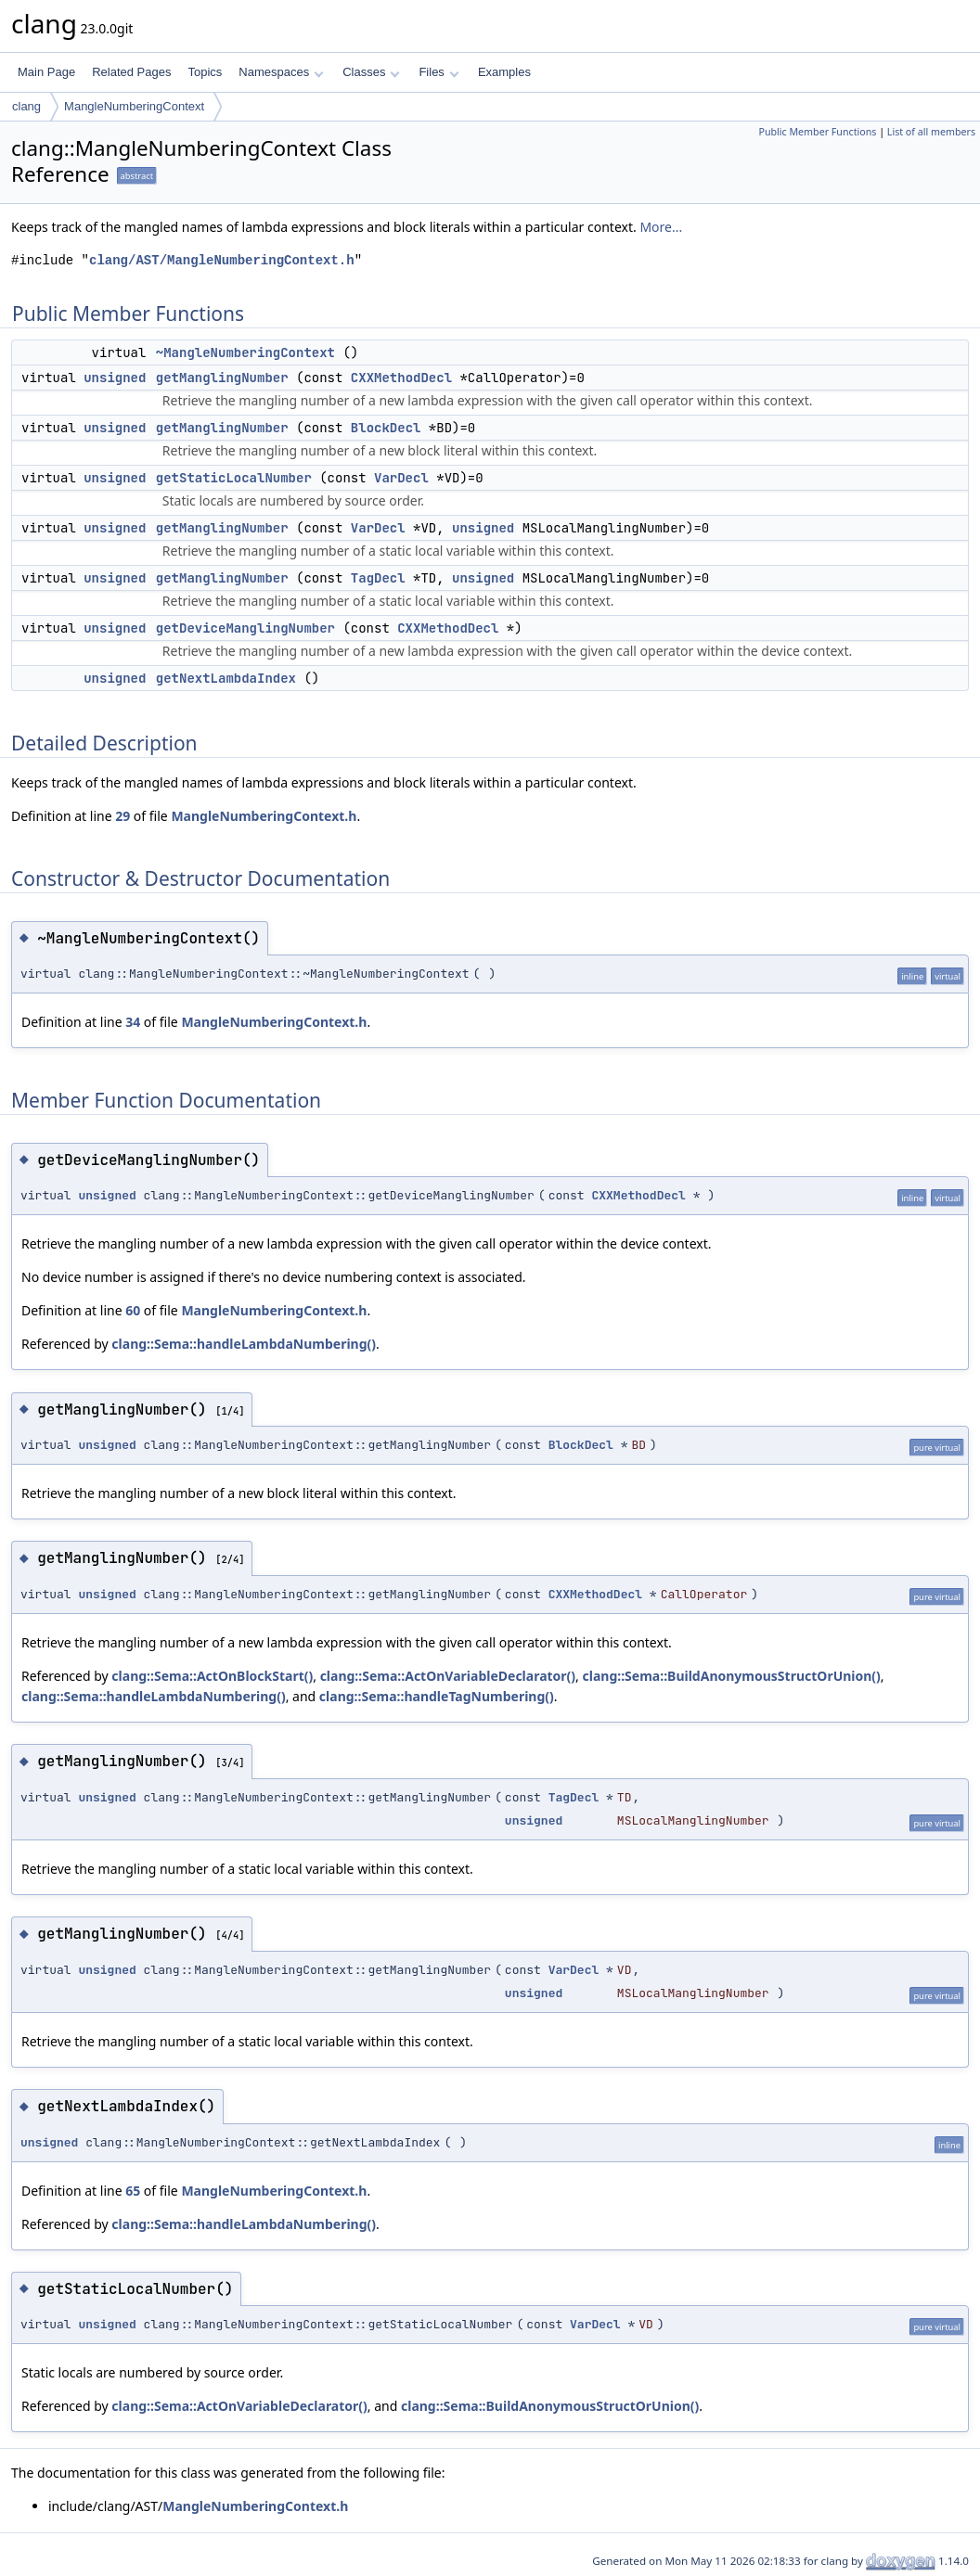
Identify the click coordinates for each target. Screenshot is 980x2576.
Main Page (46, 72)
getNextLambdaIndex (226, 678)
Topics (204, 72)
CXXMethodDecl (401, 377)
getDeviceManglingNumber (245, 628)
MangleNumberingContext (134, 106)
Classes (371, 72)
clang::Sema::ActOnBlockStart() (212, 1676)
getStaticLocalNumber (234, 477)
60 (132, 1310)
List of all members (931, 131)
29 (122, 816)
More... (660, 227)
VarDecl (401, 477)
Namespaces (281, 72)
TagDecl (378, 578)
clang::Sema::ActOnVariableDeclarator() (447, 1676)
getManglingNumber (222, 377)
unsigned (115, 377)
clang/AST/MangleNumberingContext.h (222, 260)
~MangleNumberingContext (245, 352)
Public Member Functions (817, 131)
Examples (504, 72)
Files (438, 72)
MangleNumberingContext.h (263, 816)
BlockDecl (386, 427)
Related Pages (131, 72)
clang (26, 106)
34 (132, 1022)
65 (132, 2190)
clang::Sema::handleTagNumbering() (436, 1696)
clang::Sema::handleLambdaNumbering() (243, 1343)
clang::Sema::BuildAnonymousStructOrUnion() (732, 1676)
